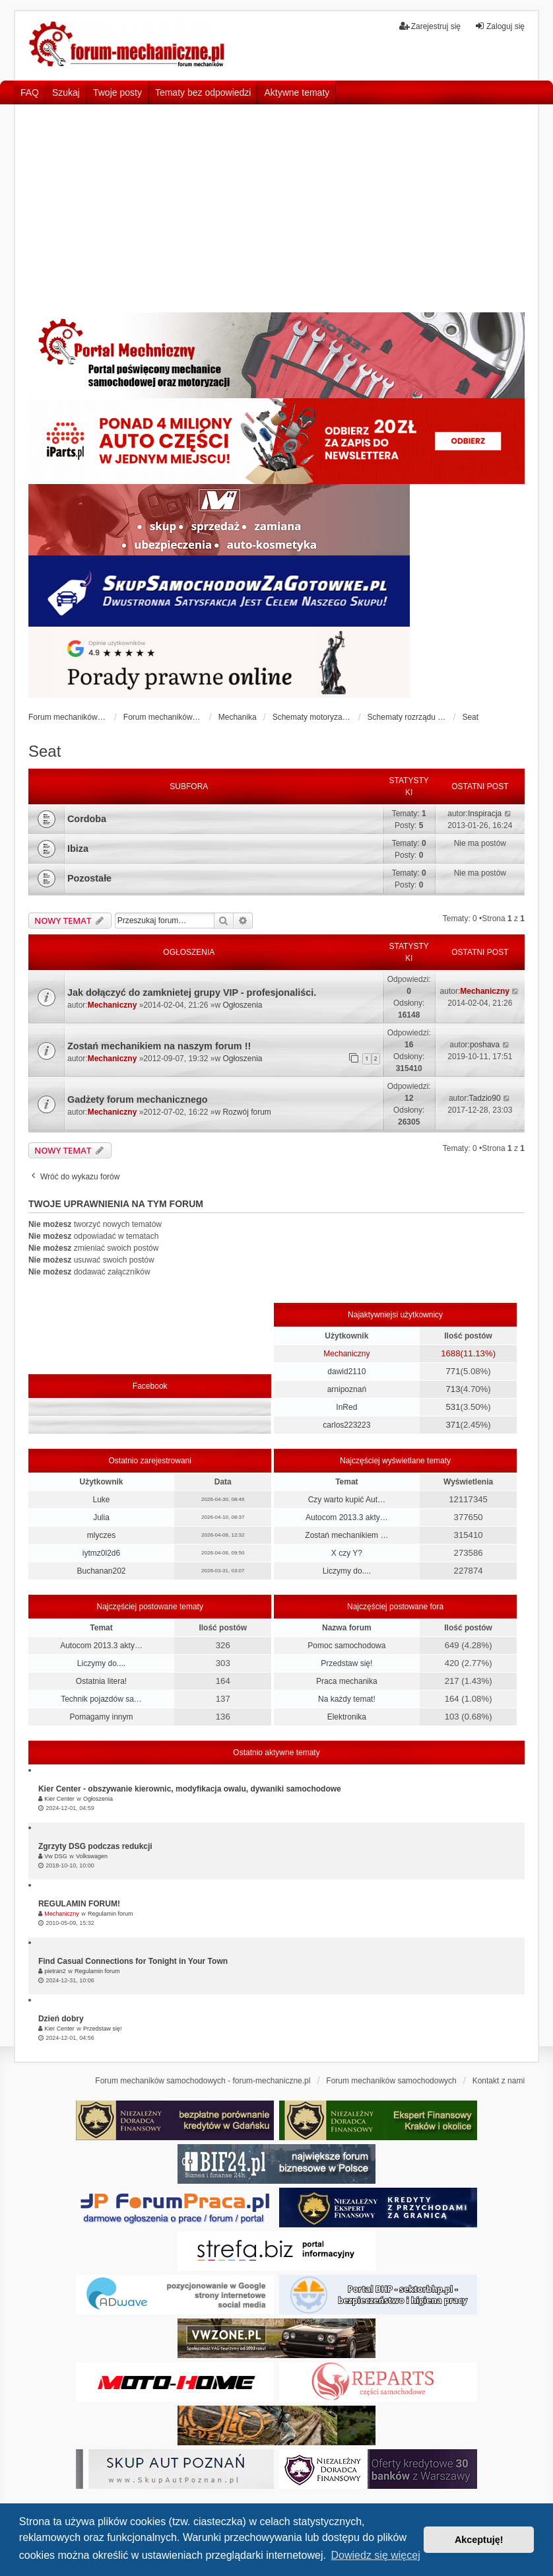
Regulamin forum (110, 1913)
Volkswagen (92, 1856)
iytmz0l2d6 (101, 1553)
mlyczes (101, 1535)
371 (453, 1425)
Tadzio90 (485, 1098)
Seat (44, 751)
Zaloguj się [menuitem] (499, 26)
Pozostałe (89, 878)
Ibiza (77, 848)
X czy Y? (346, 1553)
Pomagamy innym (101, 1717)
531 (453, 1407)
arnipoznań (346, 1389)
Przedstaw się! (346, 1663)
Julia (101, 1517)
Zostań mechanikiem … (346, 1535)
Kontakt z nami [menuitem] (498, 2080)
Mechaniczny (112, 1005)
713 (453, 1389)
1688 (450, 1353)
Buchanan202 (101, 1571)
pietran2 (55, 1971)
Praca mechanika (346, 1681)
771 (453, 1371)
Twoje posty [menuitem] (117, 92)
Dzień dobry (61, 2018)
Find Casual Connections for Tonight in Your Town (133, 1961)
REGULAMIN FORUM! (79, 1903)
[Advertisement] (276, 213)
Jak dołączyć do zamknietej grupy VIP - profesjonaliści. (191, 992)
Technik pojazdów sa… (101, 1699)
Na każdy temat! (346, 1699)
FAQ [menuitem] (29, 92)
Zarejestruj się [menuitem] (430, 26)
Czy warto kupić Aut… (346, 1499)
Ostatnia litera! (101, 1681)
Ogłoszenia (242, 1005)
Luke (101, 1499)
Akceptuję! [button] (479, 2539)
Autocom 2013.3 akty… (347, 1517)
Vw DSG (55, 1856)
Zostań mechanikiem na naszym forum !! (159, 1046)
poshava (485, 1044)
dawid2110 (346, 1371)
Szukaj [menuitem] (66, 92)
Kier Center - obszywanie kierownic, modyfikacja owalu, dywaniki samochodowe (189, 1788)
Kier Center (59, 1798)
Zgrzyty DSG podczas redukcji (95, 1846)
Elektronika (346, 1717)
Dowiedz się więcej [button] (375, 2555)
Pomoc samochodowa (346, 1645)
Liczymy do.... (347, 1571)
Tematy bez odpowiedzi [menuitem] (203, 92)
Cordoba (86, 819)
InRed (346, 1407)
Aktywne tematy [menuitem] (296, 92)
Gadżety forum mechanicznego (137, 1099)
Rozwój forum (246, 1112)
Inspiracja (485, 813)
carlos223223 (346, 1425)
